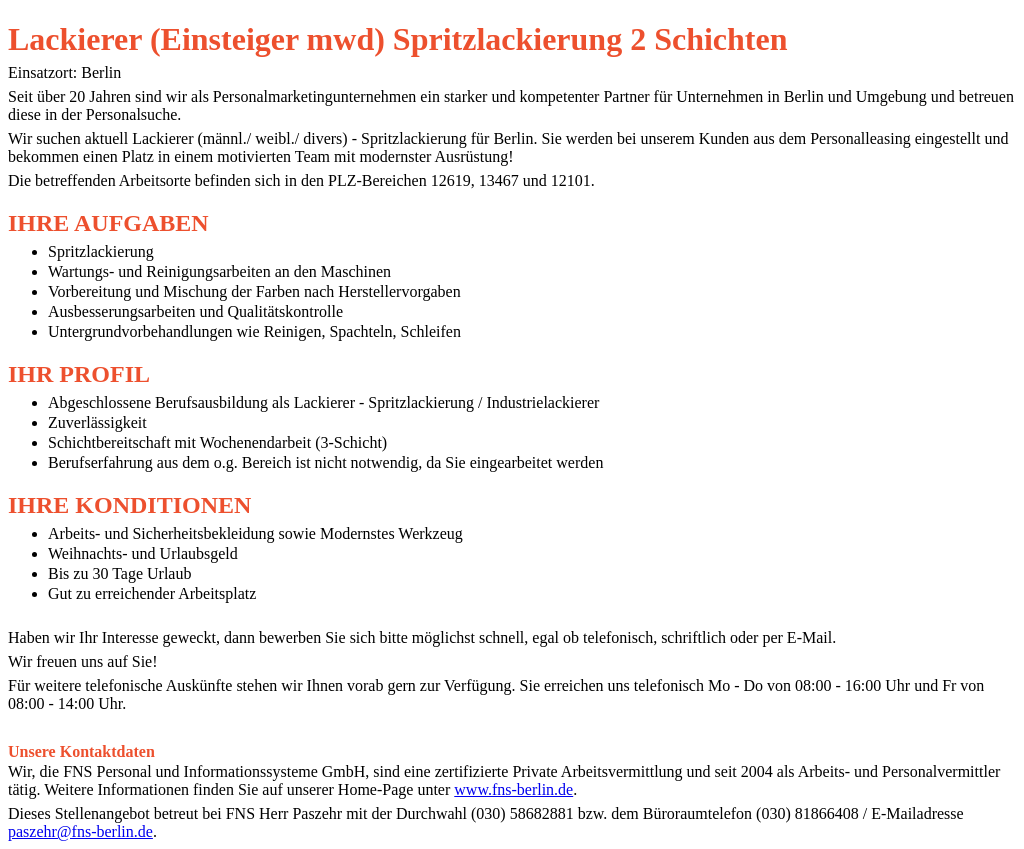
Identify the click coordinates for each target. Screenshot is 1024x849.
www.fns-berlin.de (513, 789)
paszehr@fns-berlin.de (80, 831)
